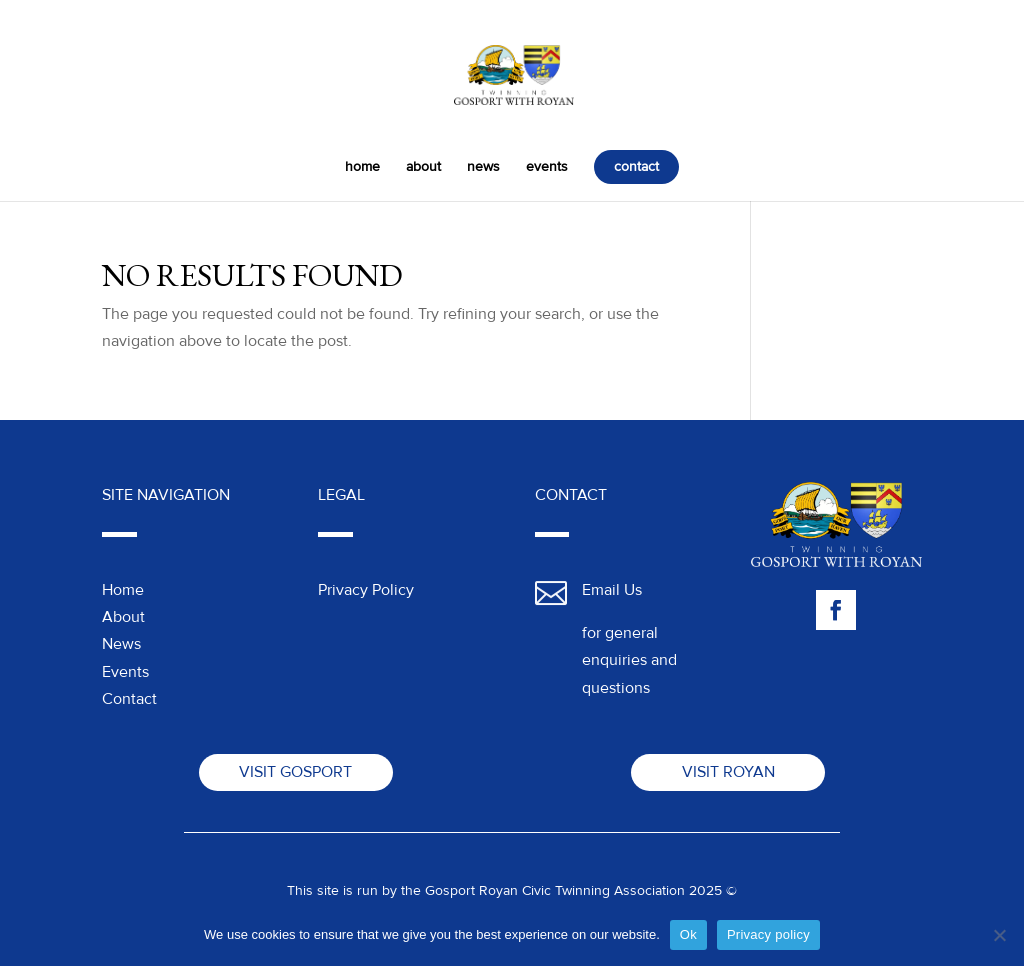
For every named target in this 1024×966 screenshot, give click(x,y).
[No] (999, 935)
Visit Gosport (295, 772)
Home (123, 590)
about (423, 167)
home (362, 167)
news (483, 167)
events (547, 167)
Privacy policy (768, 934)
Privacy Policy (366, 590)
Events (125, 672)
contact (636, 166)
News (121, 644)
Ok (688, 934)
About (123, 617)
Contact (129, 699)
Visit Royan (728, 772)
